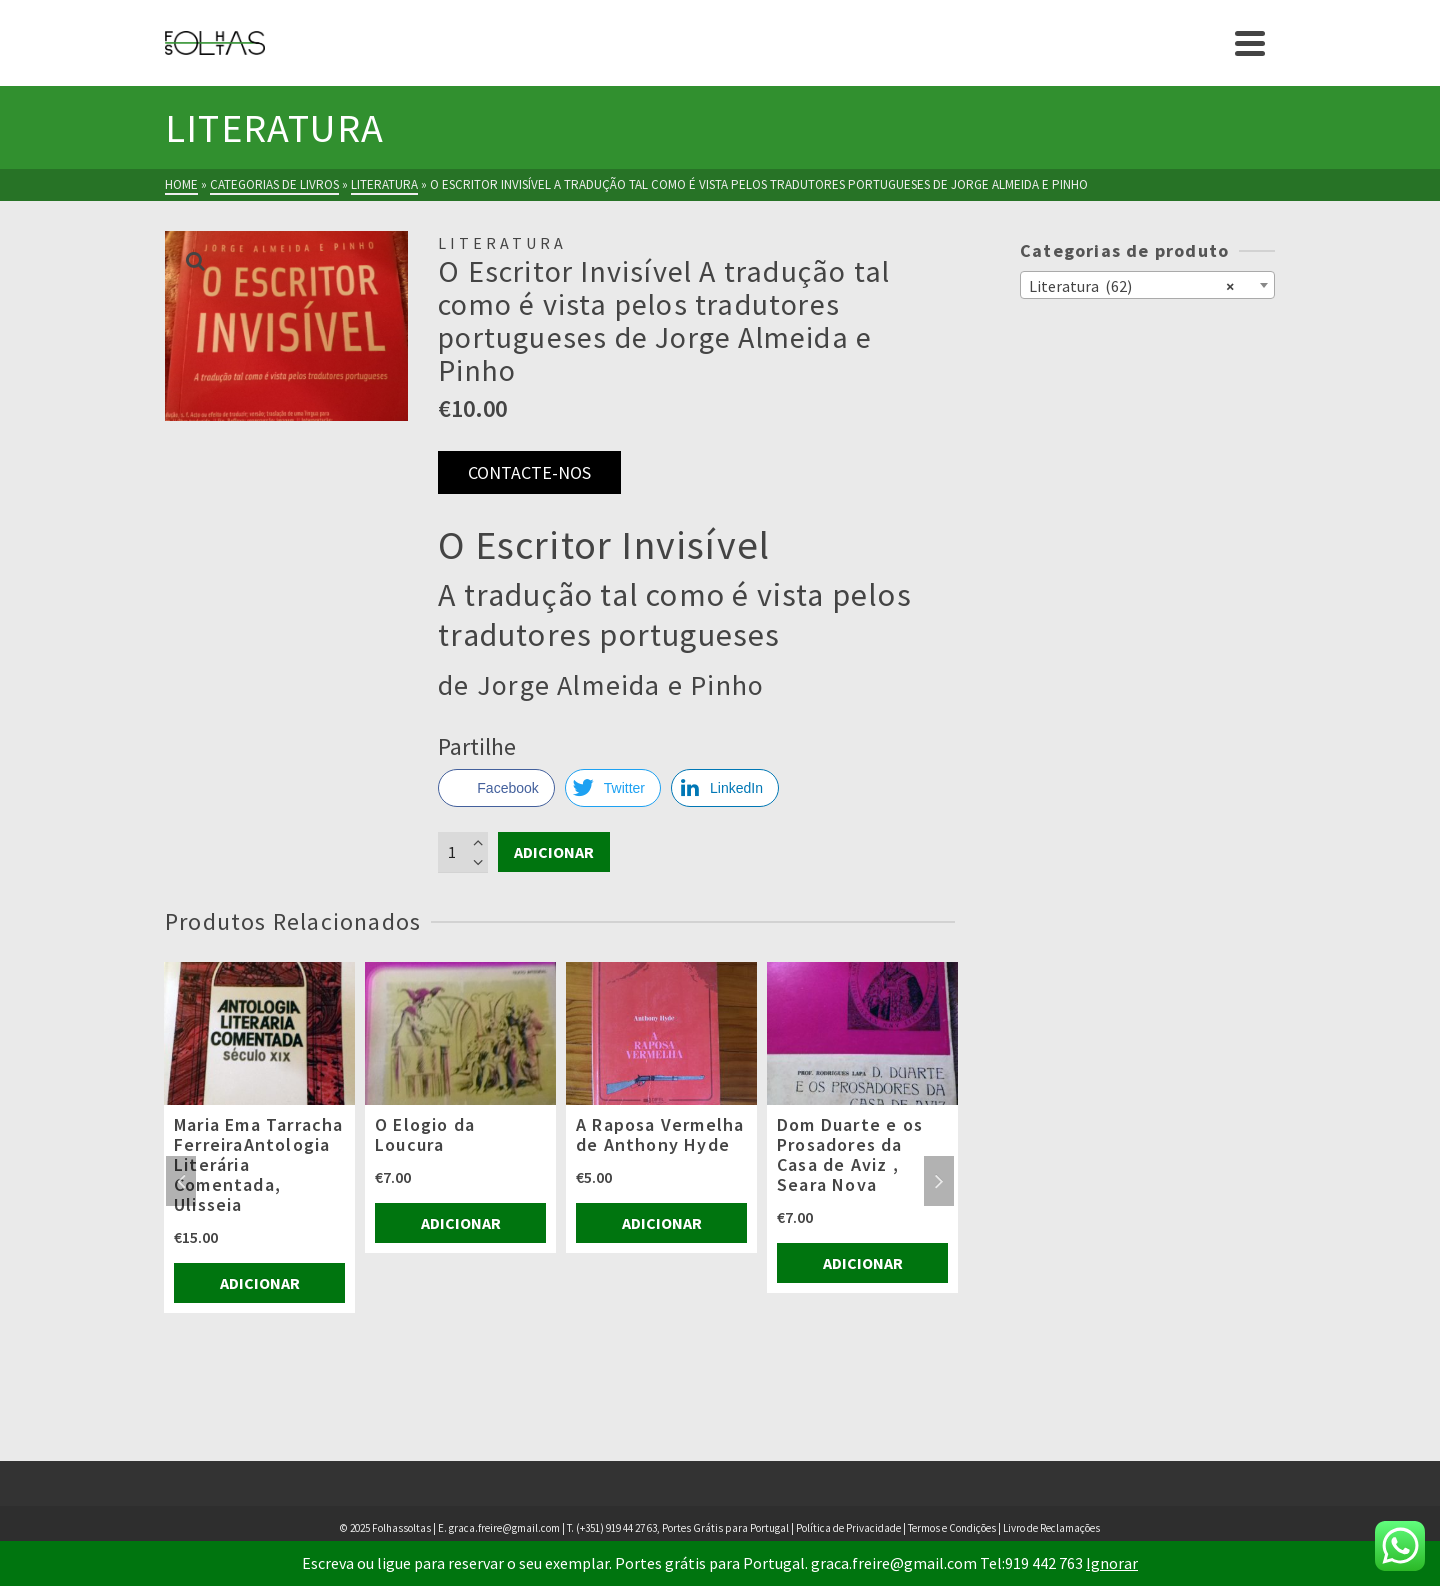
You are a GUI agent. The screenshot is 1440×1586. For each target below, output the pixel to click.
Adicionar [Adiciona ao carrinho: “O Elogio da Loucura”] (461, 1223)
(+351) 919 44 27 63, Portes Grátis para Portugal (683, 1528)
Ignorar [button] (1112, 1563)
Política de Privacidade (848, 1528)
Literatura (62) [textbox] (1131, 285)
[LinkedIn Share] (725, 788)
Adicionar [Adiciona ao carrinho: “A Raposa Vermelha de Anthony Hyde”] (662, 1223)
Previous (181, 1181)
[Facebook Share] (496, 788)
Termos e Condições (952, 1528)
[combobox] (1147, 285)
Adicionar (554, 852)
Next (939, 1181)
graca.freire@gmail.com (504, 1528)
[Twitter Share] (613, 788)
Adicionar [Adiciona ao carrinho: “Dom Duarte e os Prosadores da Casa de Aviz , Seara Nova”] (863, 1263)
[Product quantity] (463, 852)
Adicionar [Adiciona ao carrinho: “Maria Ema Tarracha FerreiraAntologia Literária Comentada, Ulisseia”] (260, 1283)
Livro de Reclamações (1051, 1528)
